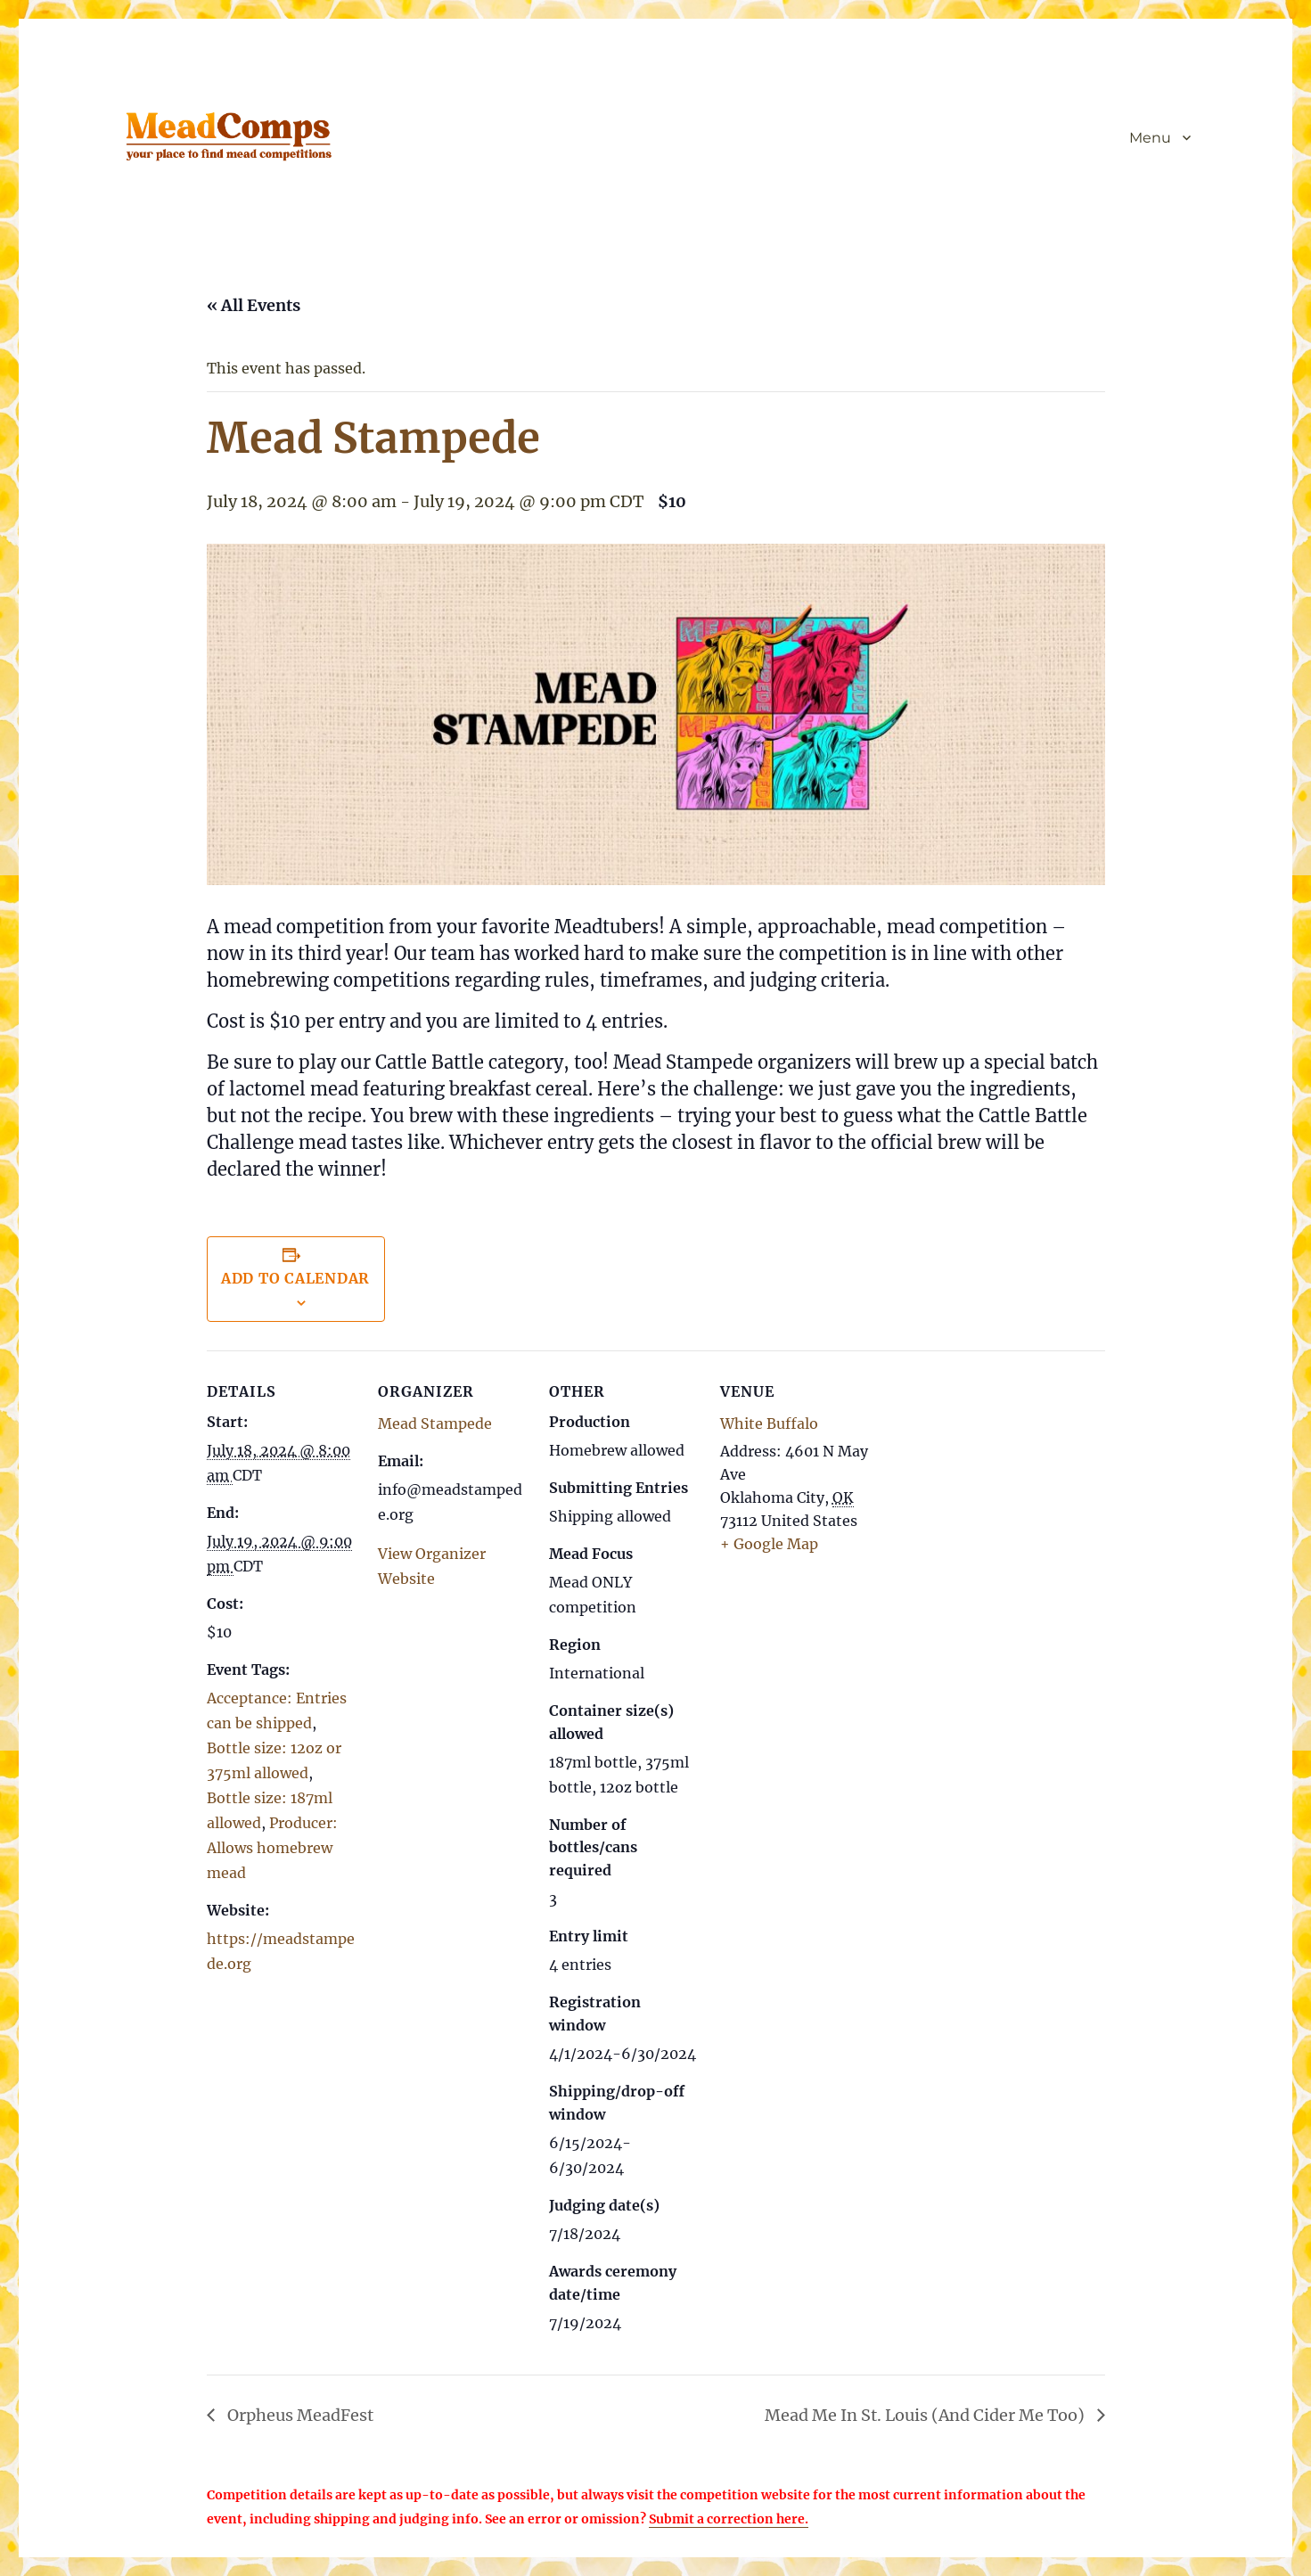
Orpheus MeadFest (298, 2415)
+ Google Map (769, 1544)
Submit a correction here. (728, 2519)
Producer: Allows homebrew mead (272, 1848)
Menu (1150, 137)
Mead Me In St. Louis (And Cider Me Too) (926, 2415)
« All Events (253, 305)
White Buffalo (769, 1423)
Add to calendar (295, 1278)
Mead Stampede (435, 1423)
